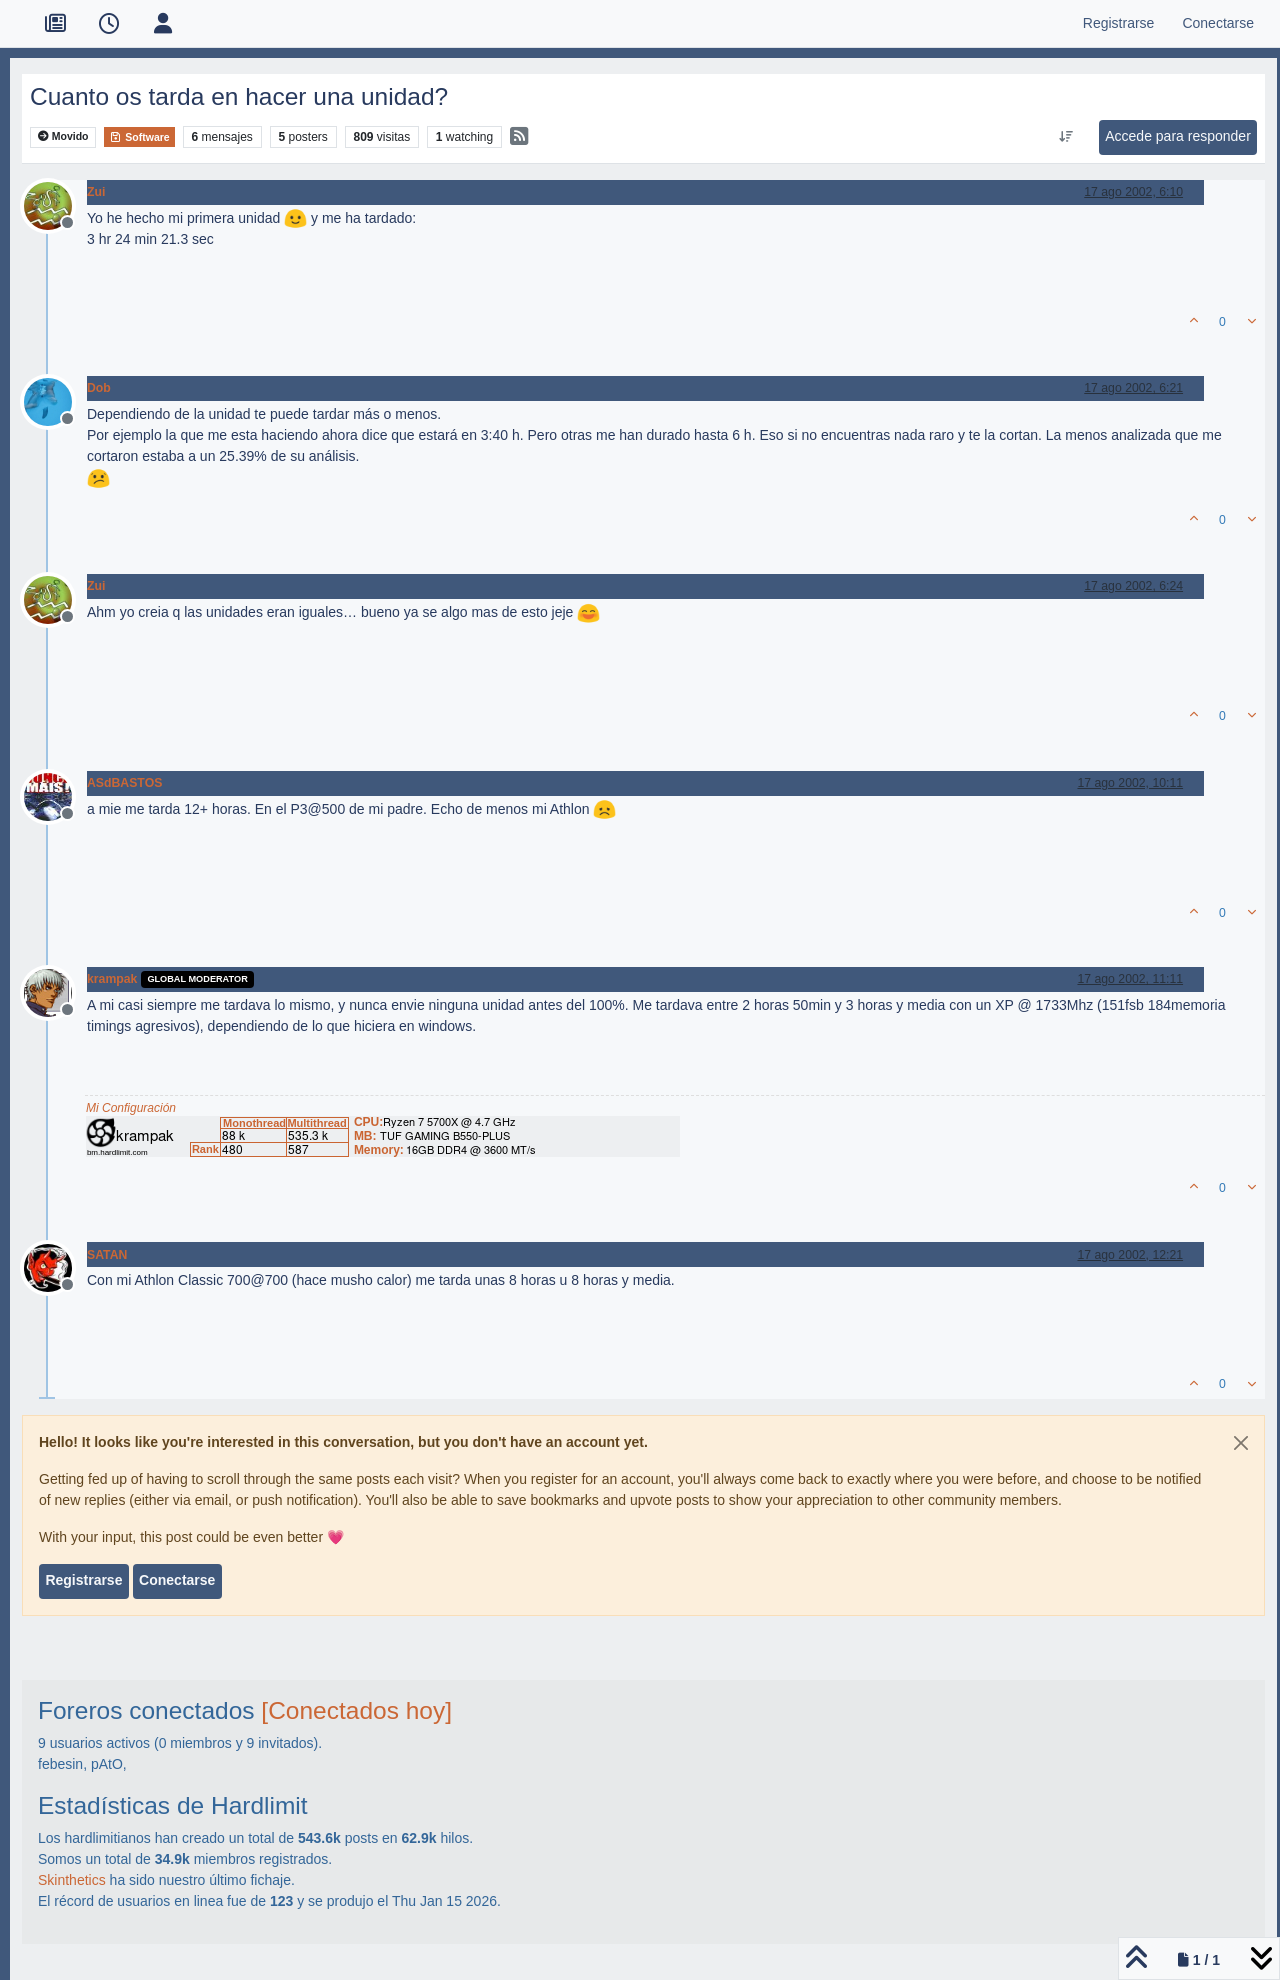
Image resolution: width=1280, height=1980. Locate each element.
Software (139, 137)
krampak (112, 979)
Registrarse (83, 1580)
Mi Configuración (131, 1108)
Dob (99, 388)
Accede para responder (1178, 136)
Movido (63, 136)
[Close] (1241, 1443)
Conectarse (177, 1580)
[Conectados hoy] (356, 1710)
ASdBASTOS (124, 783)
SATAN (107, 1255)
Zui (96, 192)
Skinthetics (72, 1880)
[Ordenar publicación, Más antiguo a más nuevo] (1066, 137)
